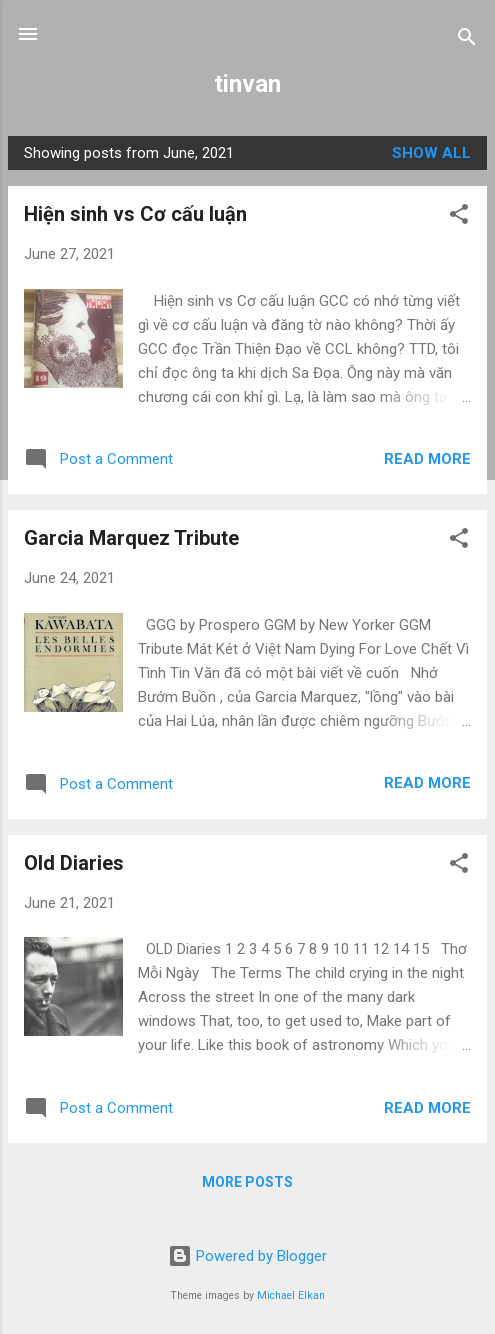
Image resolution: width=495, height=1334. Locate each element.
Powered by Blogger (247, 1256)
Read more (427, 459)
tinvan (247, 84)
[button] (459, 217)
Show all (431, 153)
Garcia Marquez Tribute (131, 538)
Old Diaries (74, 863)
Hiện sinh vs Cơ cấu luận (135, 214)
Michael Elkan (291, 1295)
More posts (247, 1182)
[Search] (467, 40)
